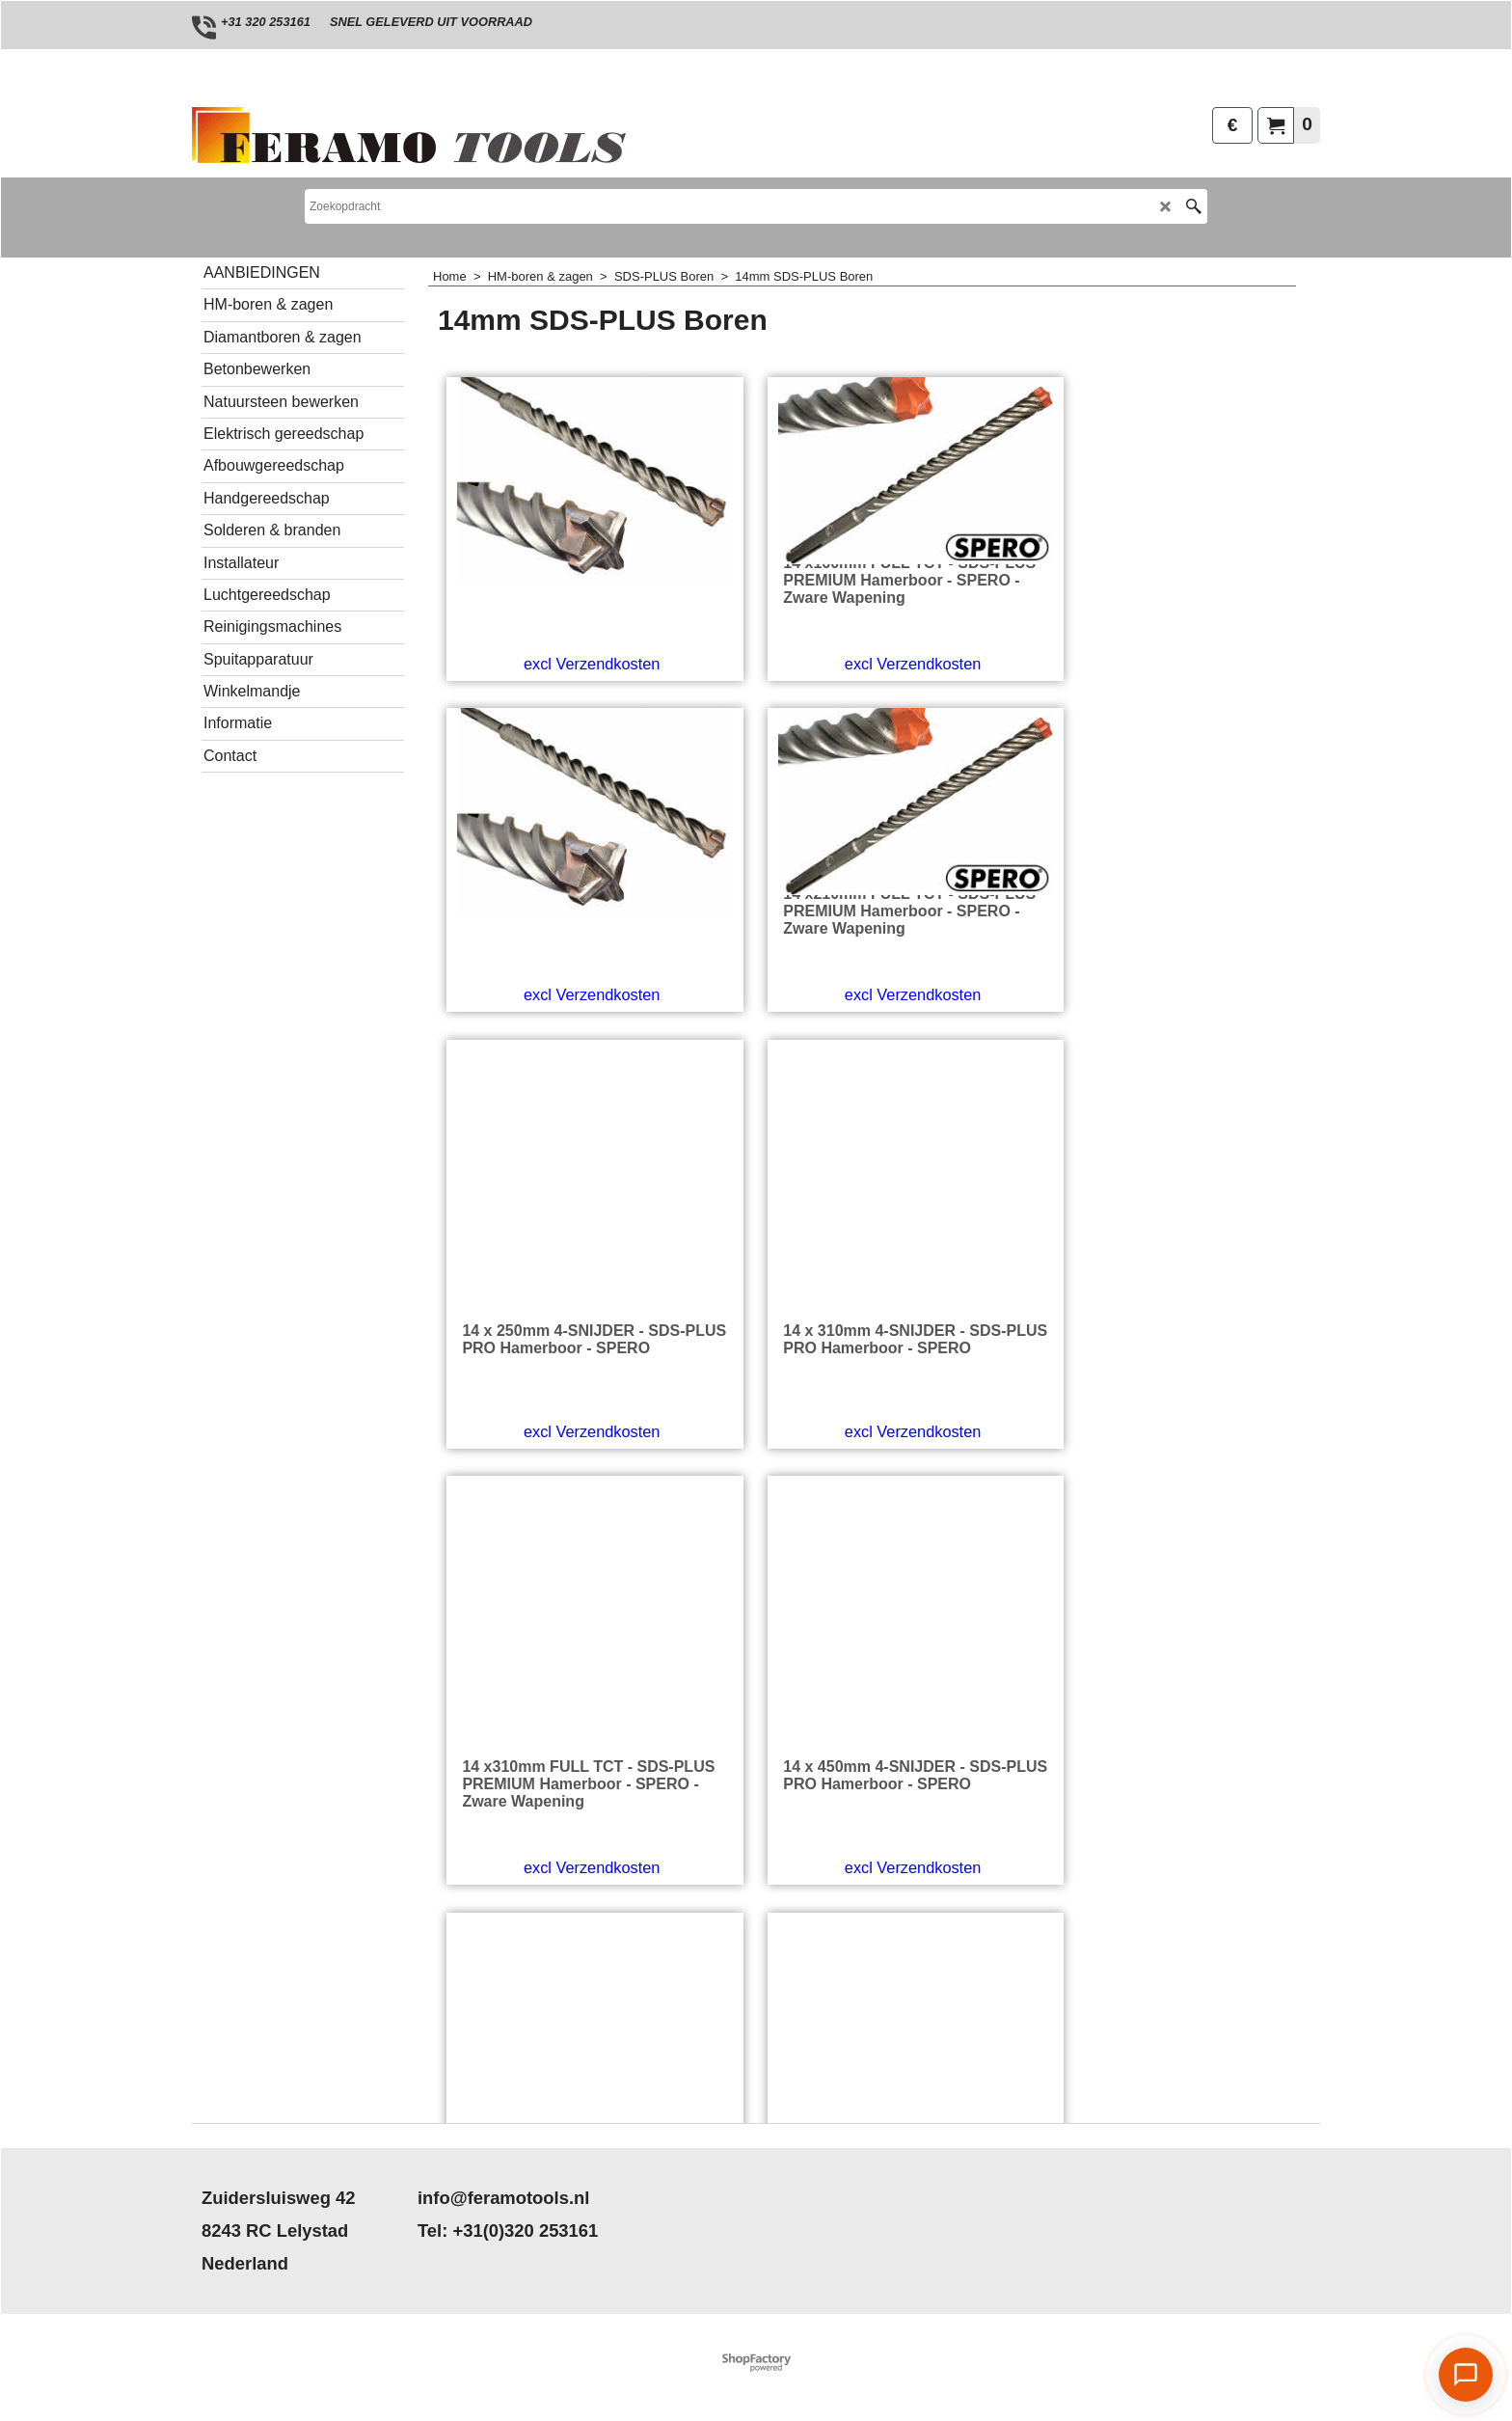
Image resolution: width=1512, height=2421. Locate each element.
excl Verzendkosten (539, 751)
